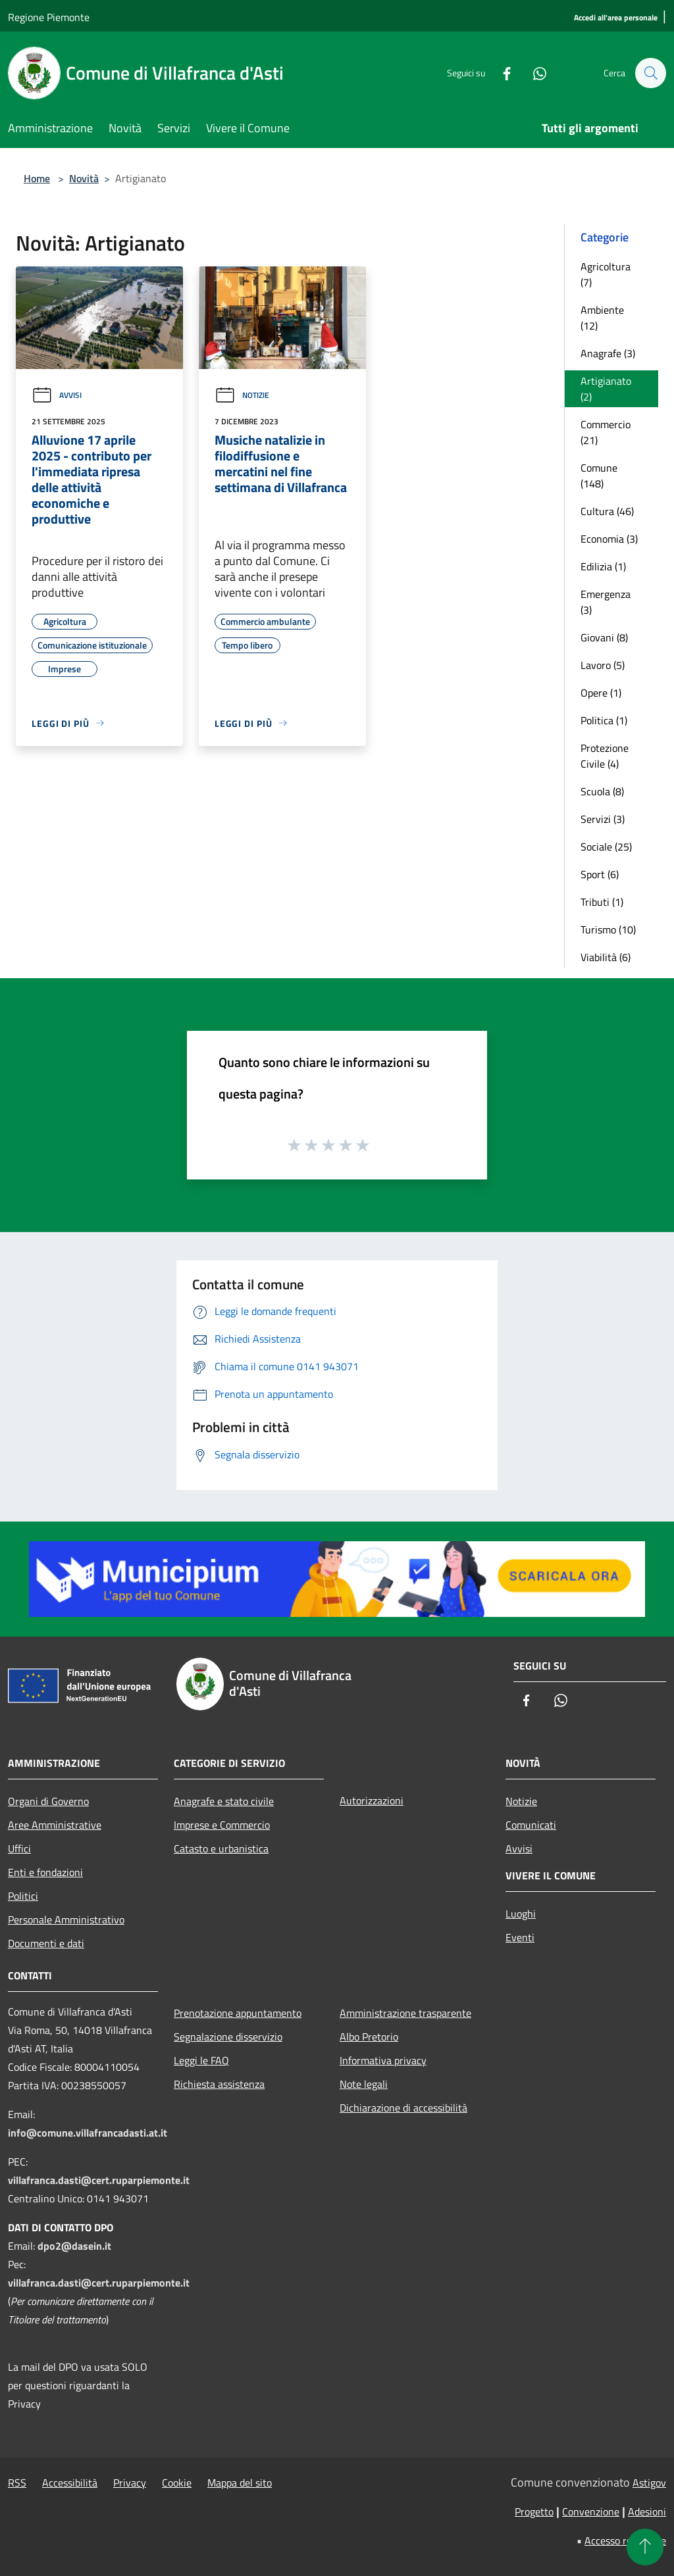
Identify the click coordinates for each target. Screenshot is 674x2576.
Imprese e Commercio (222, 1825)
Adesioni (647, 2511)
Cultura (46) (607, 511)
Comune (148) (599, 475)
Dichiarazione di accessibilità (403, 2108)
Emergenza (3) (606, 602)
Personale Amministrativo (66, 1919)
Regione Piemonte (49, 17)
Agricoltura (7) (606, 274)
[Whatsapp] (533, 73)
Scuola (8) (602, 791)
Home (37, 178)
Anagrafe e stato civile (224, 1801)
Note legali (364, 2084)
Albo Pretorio (369, 2036)
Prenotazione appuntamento (237, 2013)
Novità (84, 178)
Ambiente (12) (602, 318)
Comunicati (531, 1825)
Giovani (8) (604, 637)
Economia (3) (609, 539)
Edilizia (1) (603, 566)
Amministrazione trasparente (405, 2013)
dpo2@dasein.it (74, 2246)
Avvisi (57, 395)
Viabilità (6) (606, 957)
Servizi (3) (603, 819)
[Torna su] (645, 2547)
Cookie (177, 2482)
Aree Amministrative (54, 1825)
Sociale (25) (606, 847)
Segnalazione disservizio (228, 2036)
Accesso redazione (625, 2540)
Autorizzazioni (371, 1800)
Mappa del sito (239, 2482)
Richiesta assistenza (219, 2084)
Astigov (649, 2482)
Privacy (129, 2482)
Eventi (520, 1937)
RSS (17, 2482)
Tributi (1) (602, 902)
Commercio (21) (606, 432)
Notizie (242, 395)
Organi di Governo (48, 1801)
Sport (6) (600, 874)
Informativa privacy (383, 2060)
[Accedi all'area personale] (616, 18)
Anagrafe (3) (608, 353)
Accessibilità (69, 2482)
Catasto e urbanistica (221, 1848)
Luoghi (521, 1913)
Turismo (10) (608, 929)
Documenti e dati (46, 1943)
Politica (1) (604, 720)
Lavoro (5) (603, 665)
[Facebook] (500, 73)
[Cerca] (650, 73)
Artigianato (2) (606, 389)
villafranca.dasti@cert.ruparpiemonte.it (99, 2180)
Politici (23, 1896)
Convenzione (590, 2511)
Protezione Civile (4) (605, 756)
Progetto (534, 2511)
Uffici (19, 1848)
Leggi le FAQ (201, 2060)
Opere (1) (601, 693)
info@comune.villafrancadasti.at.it (87, 2133)
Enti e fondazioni (45, 1872)
